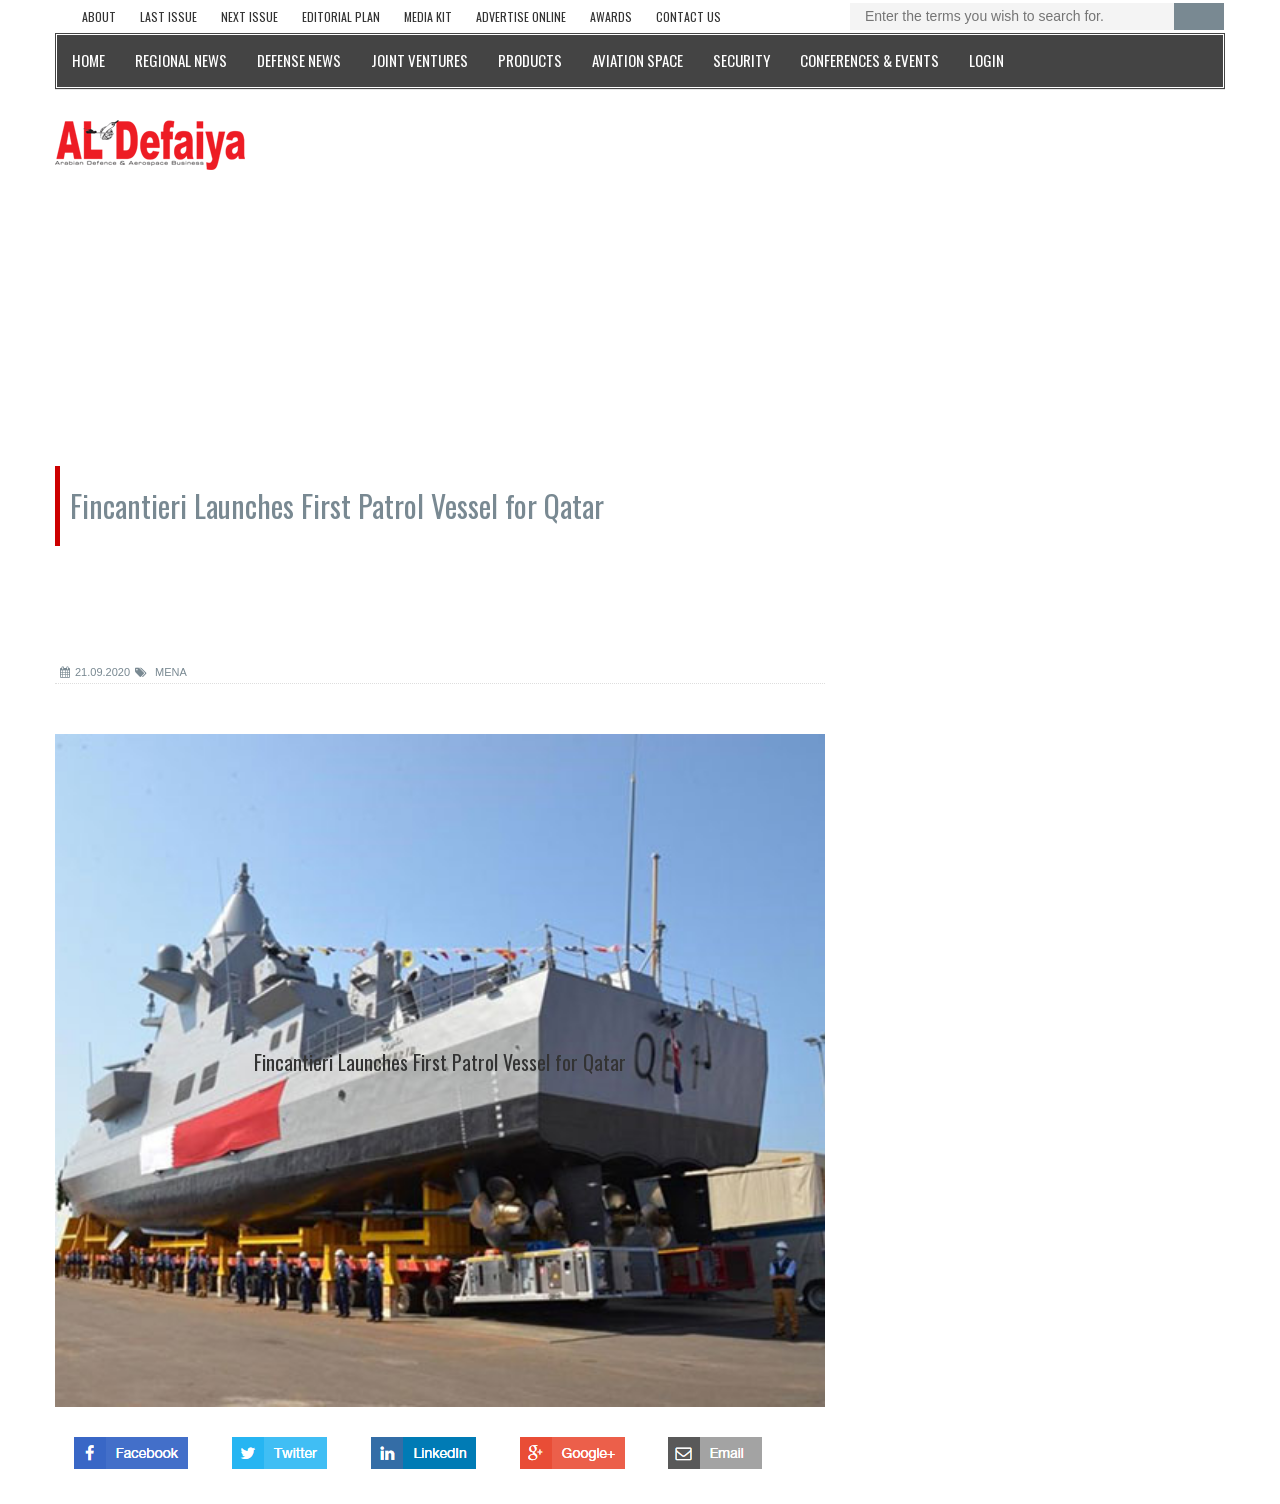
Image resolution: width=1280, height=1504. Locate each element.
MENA (161, 672)
